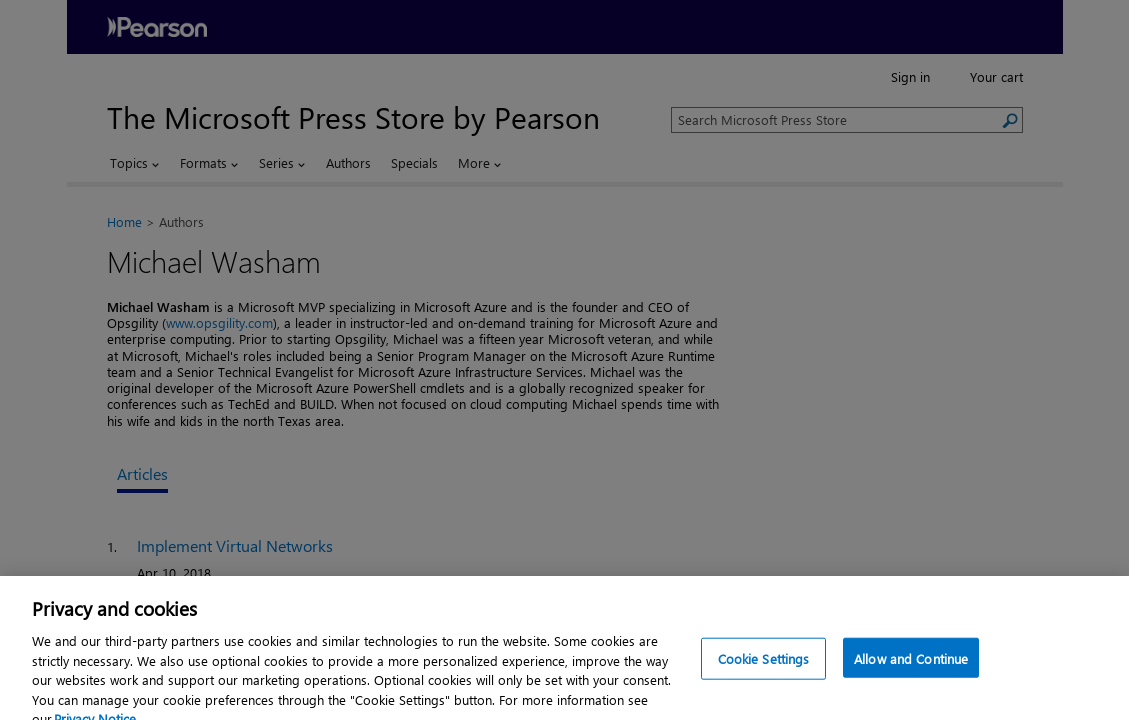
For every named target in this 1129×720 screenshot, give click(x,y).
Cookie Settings (764, 671)
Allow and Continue (911, 671)
